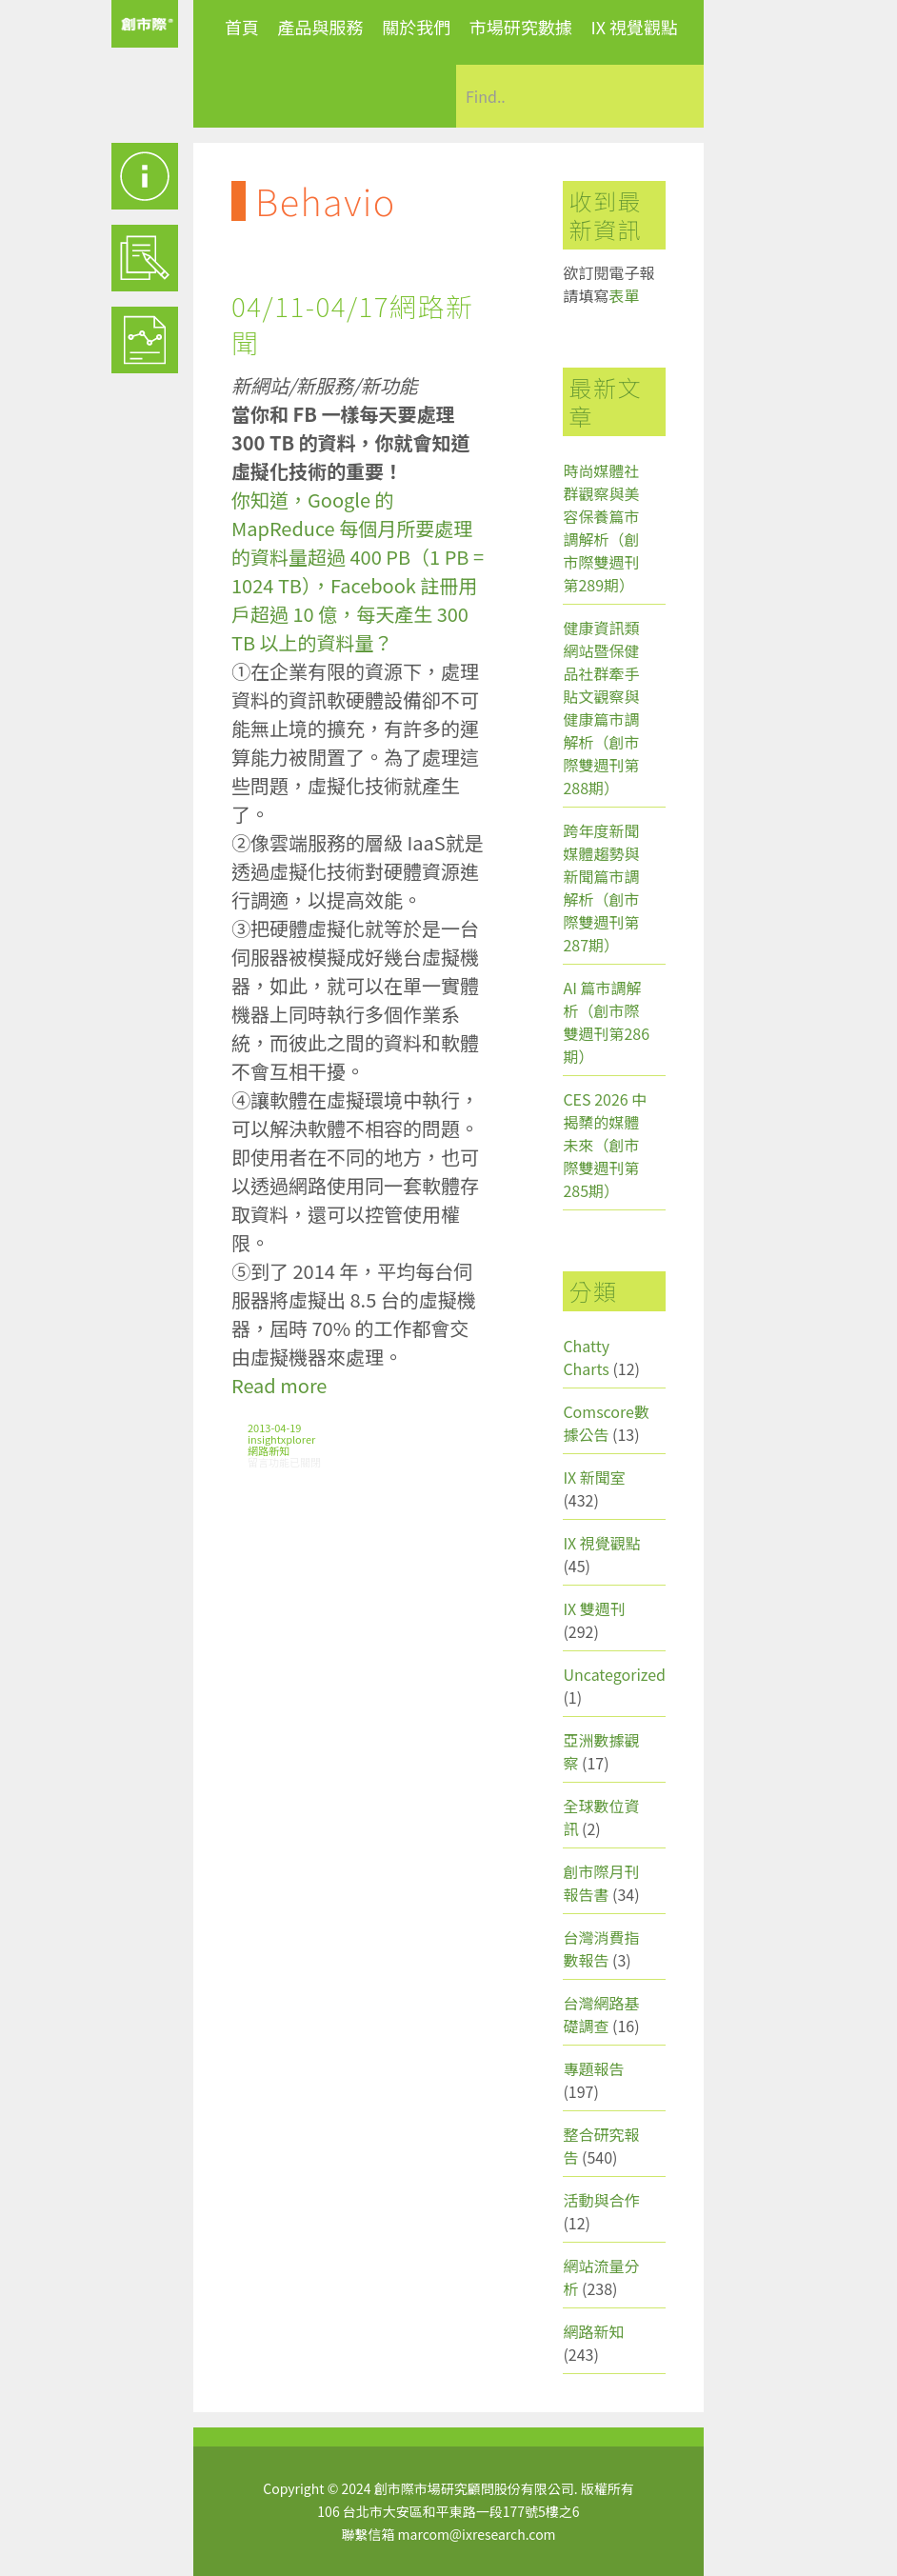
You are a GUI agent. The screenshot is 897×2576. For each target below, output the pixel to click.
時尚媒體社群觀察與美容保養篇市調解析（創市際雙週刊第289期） (601, 527)
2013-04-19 (274, 1427)
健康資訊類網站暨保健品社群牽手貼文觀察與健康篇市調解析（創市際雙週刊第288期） (601, 707)
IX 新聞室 (594, 1477)
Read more (279, 1385)
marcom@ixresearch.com (477, 2534)
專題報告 (593, 2068)
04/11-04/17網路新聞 (352, 324)
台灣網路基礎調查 (601, 2014)
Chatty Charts (586, 1357)
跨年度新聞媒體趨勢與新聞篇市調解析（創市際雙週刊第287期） (601, 887)
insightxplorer (281, 1439)
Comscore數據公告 (606, 1423)
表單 (623, 295)
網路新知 (268, 1450)
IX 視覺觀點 (634, 26)
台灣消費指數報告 (601, 1948)
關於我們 (416, 26)
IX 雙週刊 (594, 1608)
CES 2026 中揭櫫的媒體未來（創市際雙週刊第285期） (605, 1145)
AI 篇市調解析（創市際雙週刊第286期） (606, 1022)
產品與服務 (321, 26)
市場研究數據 (520, 26)
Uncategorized (614, 1674)
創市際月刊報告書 (601, 1883)
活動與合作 (601, 2199)
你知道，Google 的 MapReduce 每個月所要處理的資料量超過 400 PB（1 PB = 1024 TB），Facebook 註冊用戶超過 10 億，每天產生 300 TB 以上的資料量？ (357, 571)
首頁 (242, 26)
